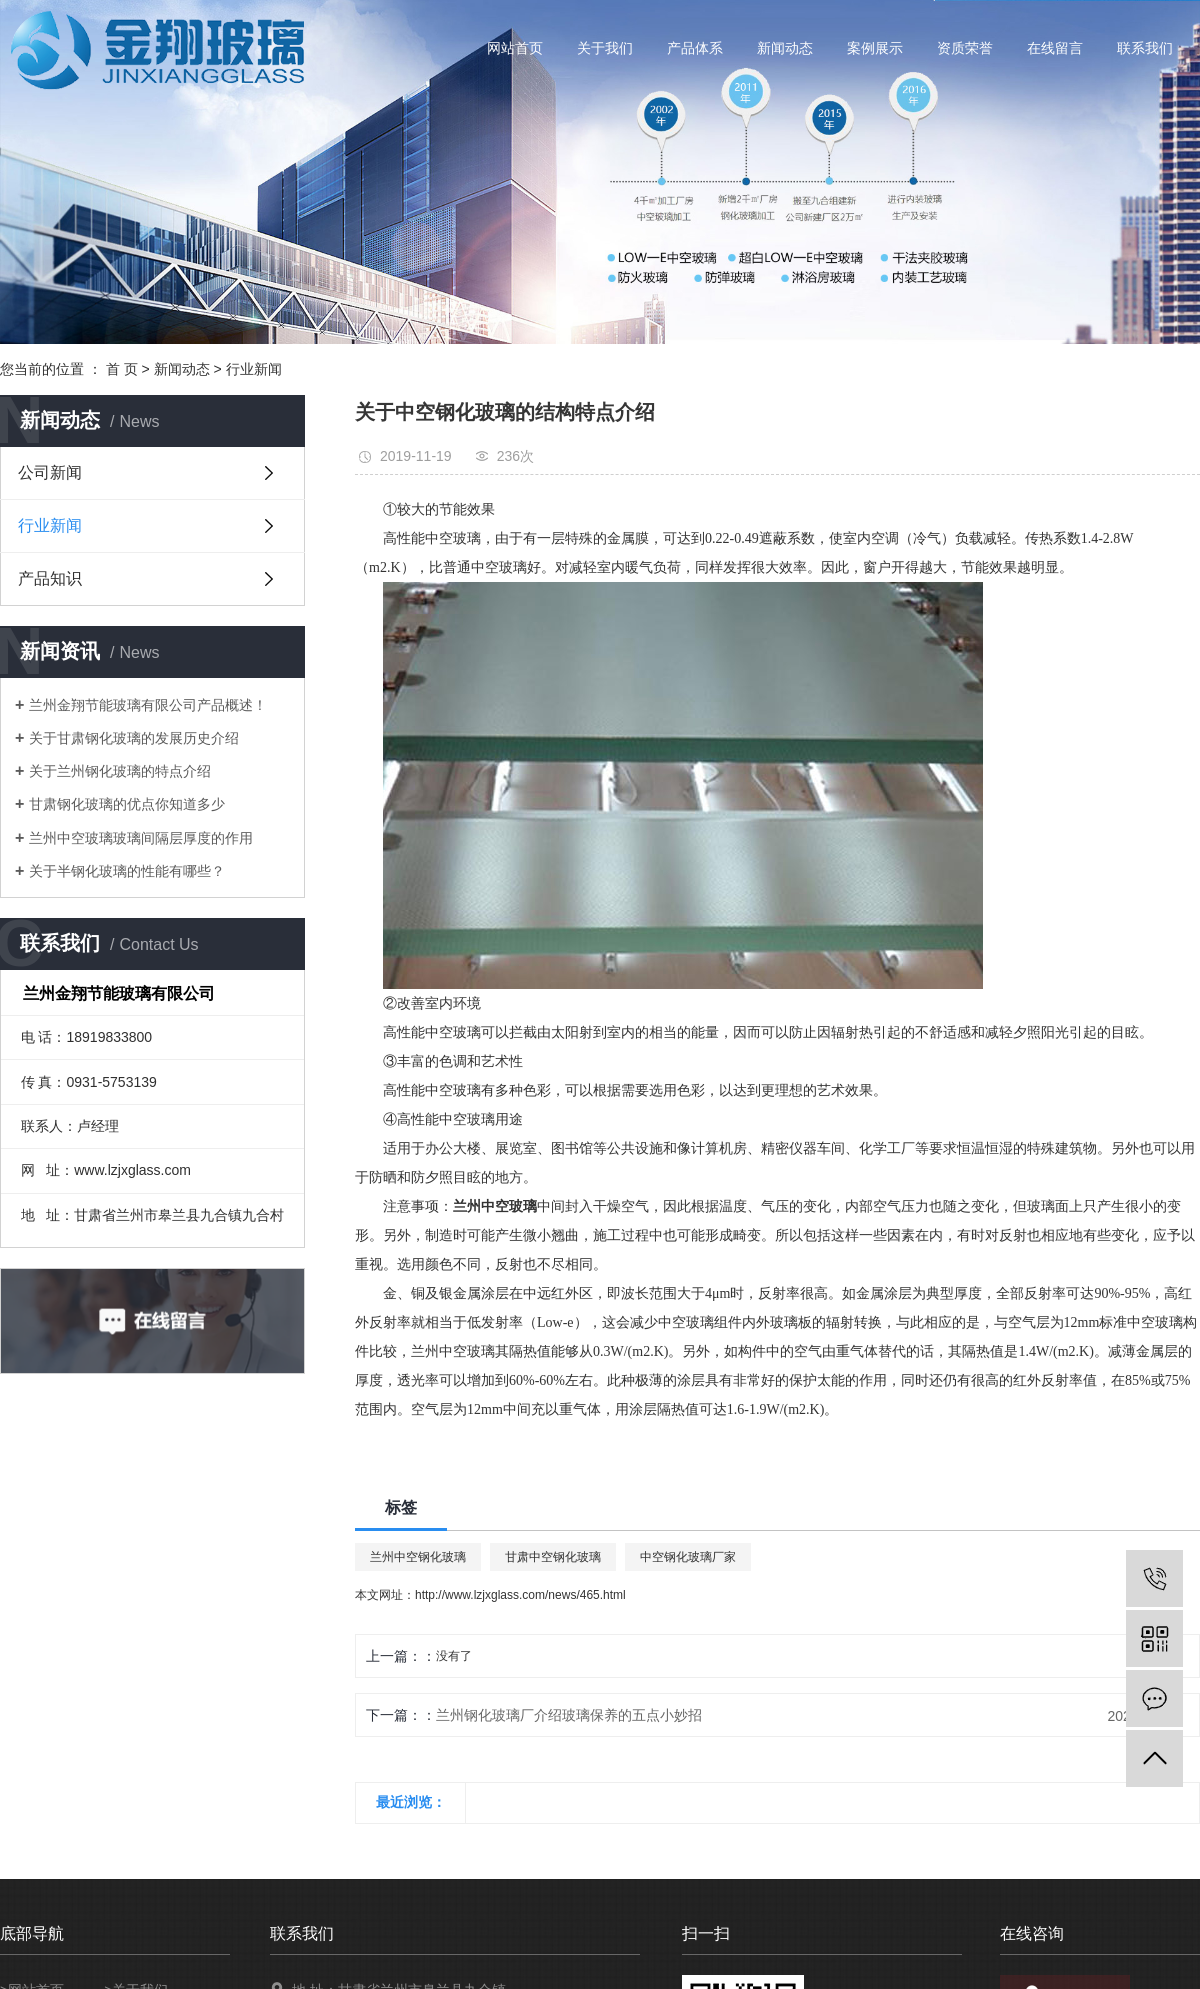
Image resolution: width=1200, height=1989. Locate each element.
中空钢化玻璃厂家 (688, 1557)
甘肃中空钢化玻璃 (553, 1557)
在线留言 (1055, 48)
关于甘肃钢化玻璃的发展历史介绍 (134, 738)
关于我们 (605, 48)
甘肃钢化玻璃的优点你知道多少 (127, 804)
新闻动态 (785, 48)
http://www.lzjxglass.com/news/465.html (520, 1595)
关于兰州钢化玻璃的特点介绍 (120, 771)
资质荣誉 (965, 48)
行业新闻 (254, 369)
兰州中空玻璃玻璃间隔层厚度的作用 (141, 838)
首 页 (122, 369)
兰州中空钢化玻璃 (418, 1557)
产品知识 (50, 578)
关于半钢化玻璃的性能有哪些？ (127, 871)
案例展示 (875, 48)
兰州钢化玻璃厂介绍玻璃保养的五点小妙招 (569, 1715)
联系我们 (1145, 48)
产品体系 (695, 48)
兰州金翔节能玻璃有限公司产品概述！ (148, 705)
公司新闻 (50, 472)
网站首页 (515, 48)
